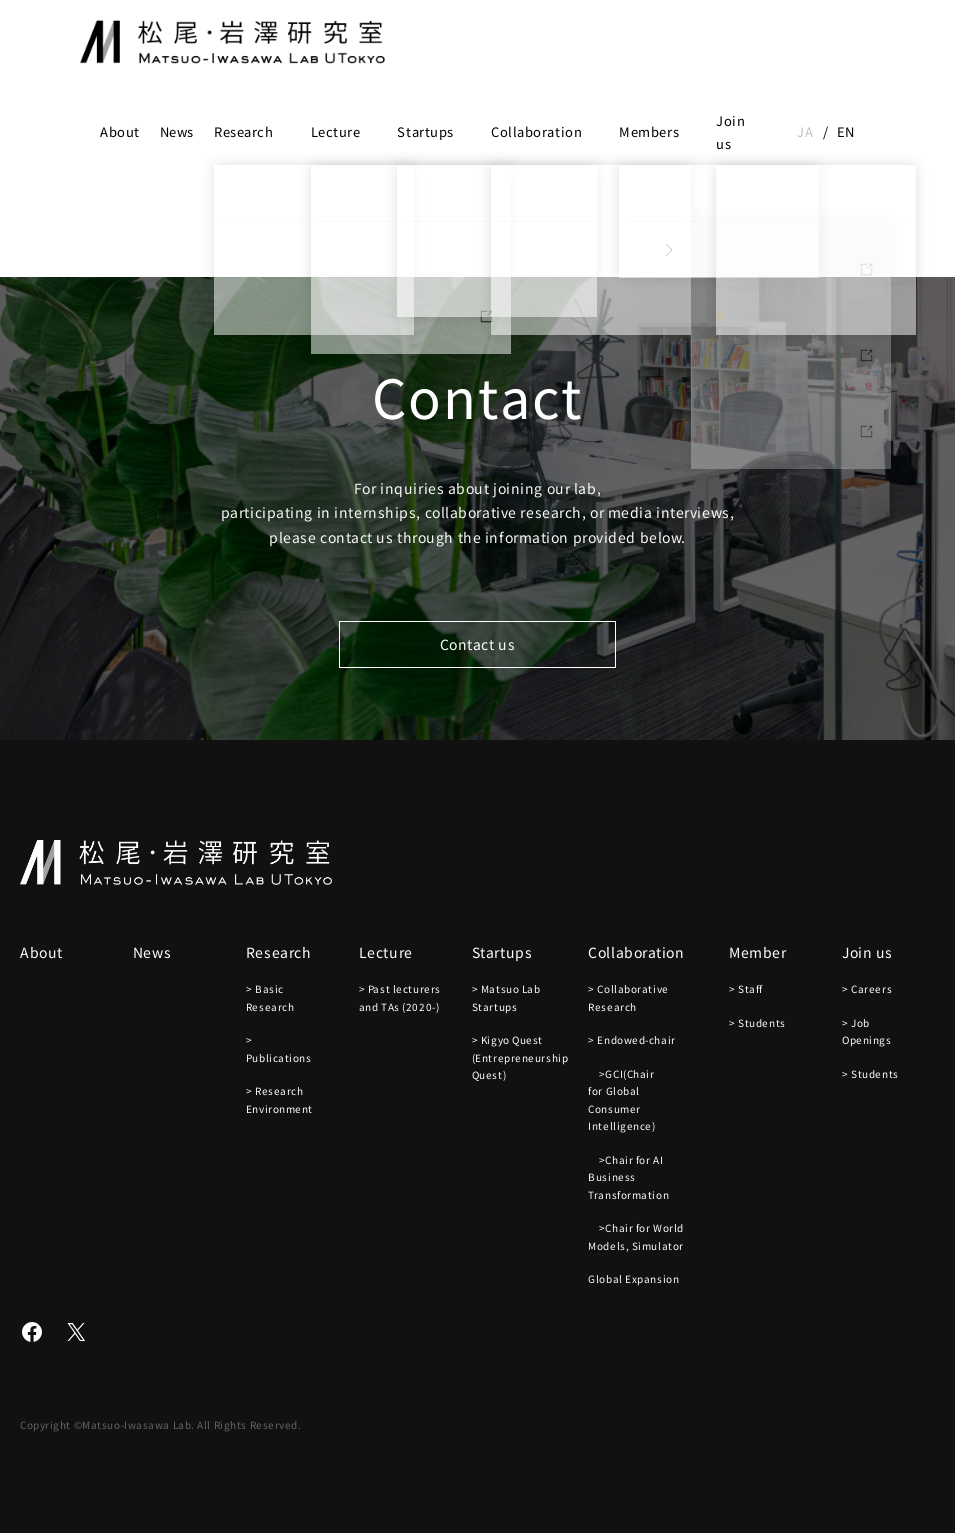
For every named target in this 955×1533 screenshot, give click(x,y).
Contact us (478, 644)
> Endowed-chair (631, 1039)
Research (243, 131)
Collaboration (536, 131)
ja (805, 131)
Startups (425, 131)
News (177, 131)
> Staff (746, 988)
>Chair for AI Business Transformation (628, 1177)
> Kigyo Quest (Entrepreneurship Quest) (520, 1057)
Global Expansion (633, 1278)
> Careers (867, 988)
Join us (730, 132)
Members (649, 131)
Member (757, 952)
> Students (757, 1022)
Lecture (336, 131)
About (120, 131)
